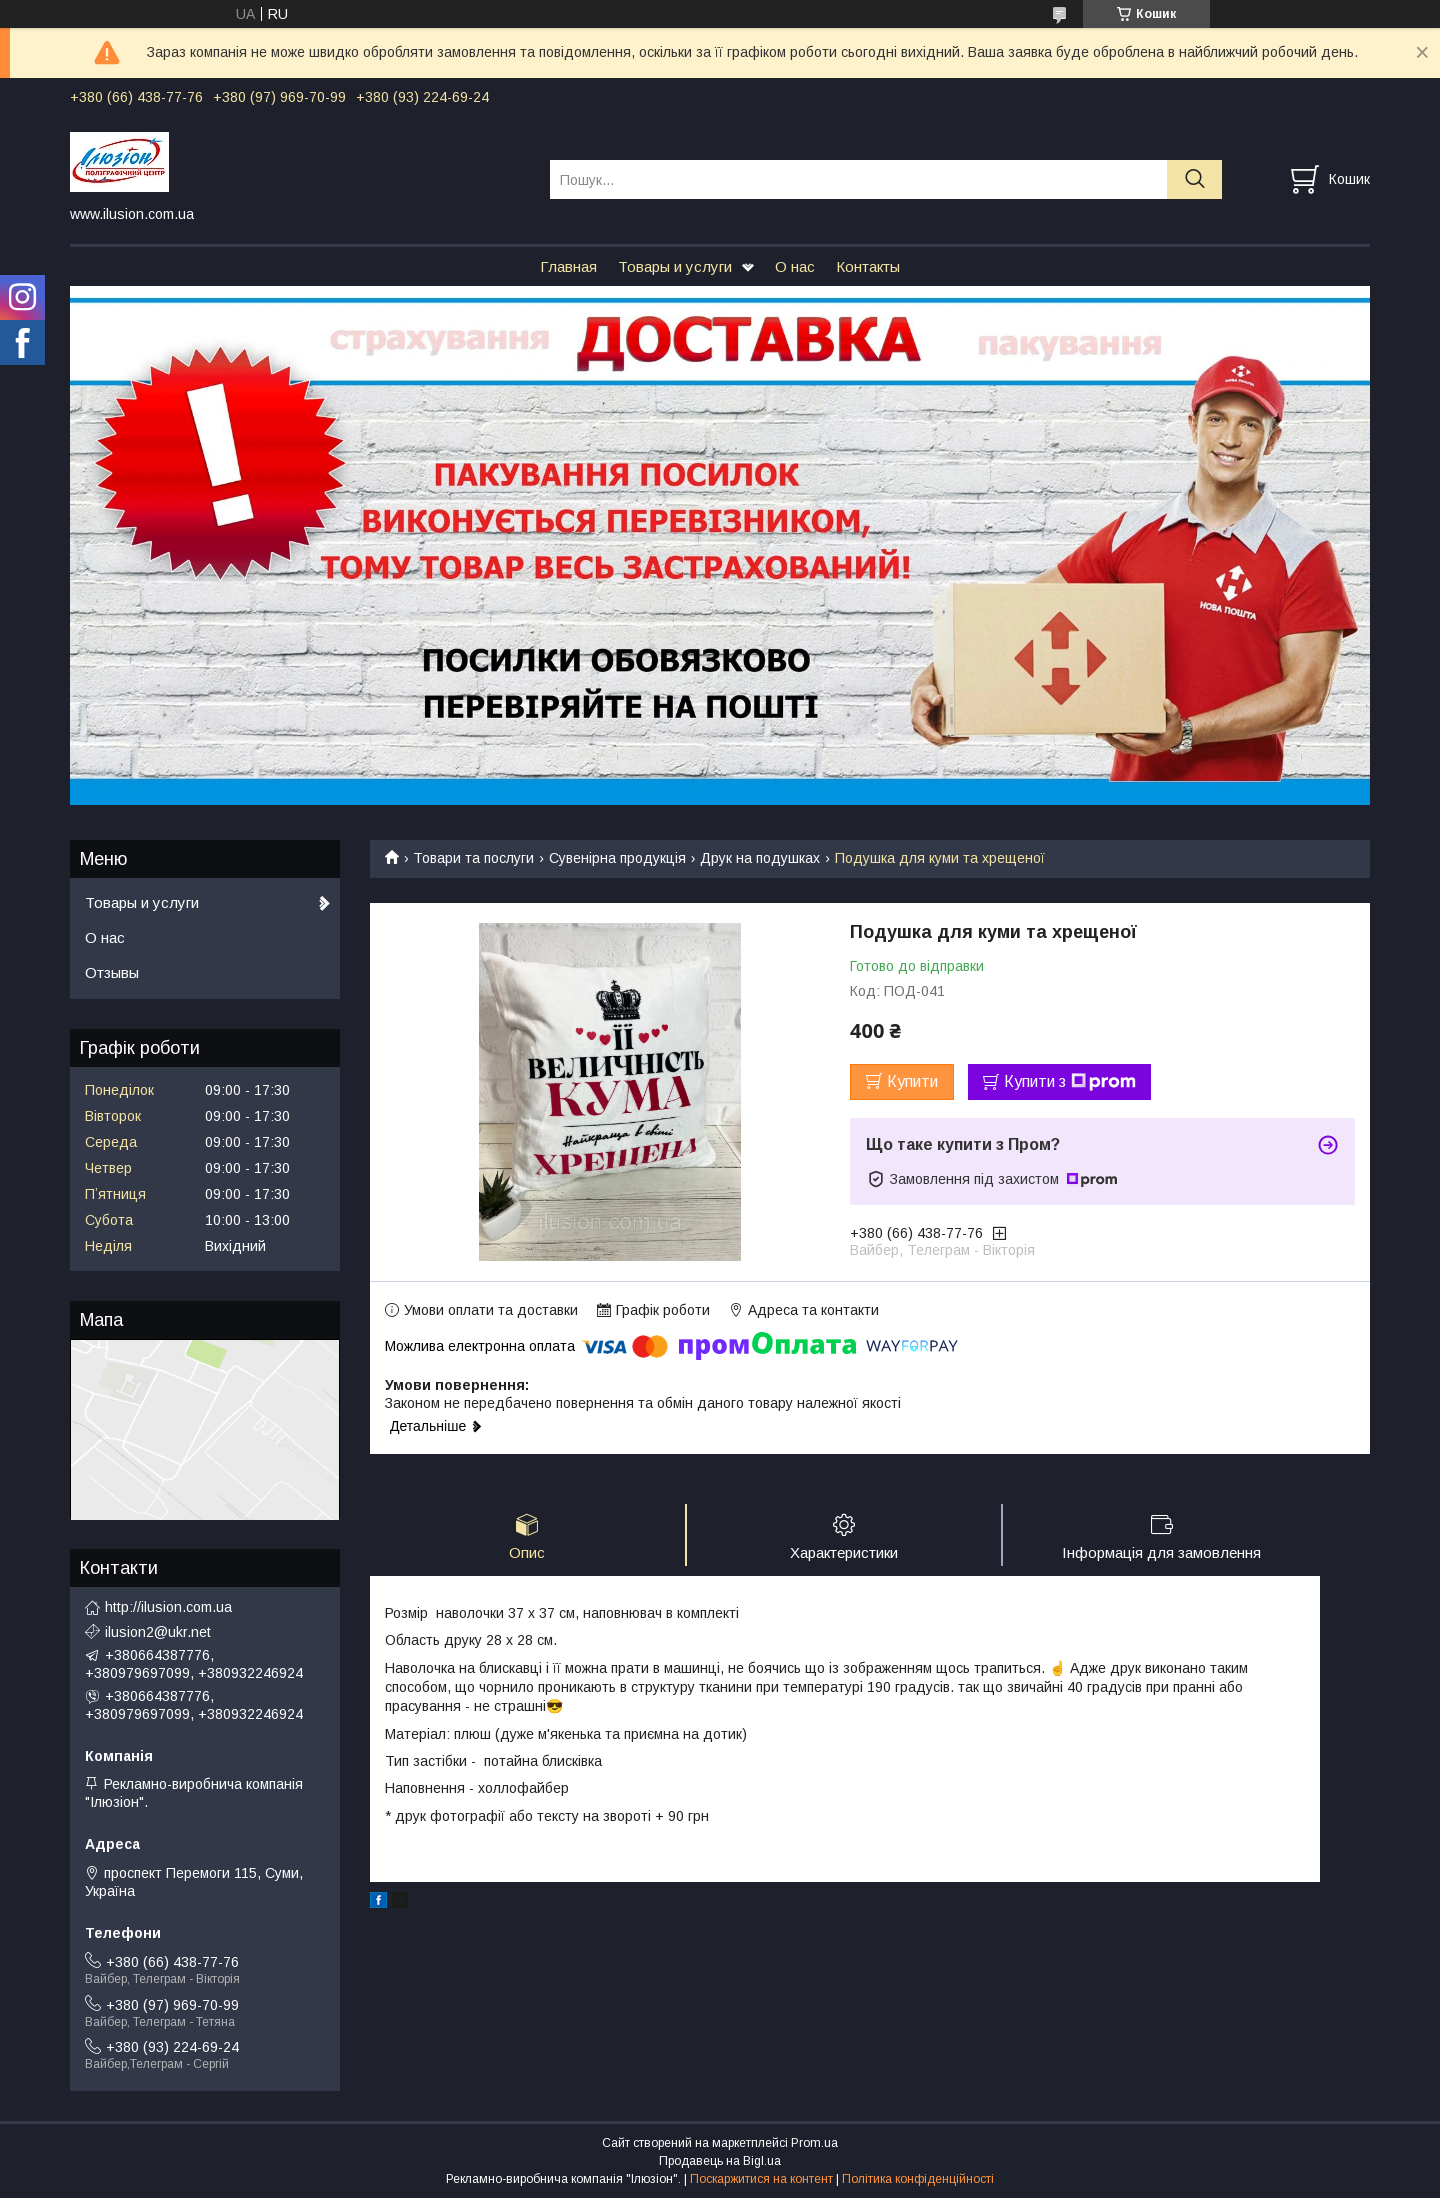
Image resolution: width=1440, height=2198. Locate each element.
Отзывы (112, 972)
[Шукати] (1194, 179)
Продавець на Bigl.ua (720, 2161)
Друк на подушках (760, 858)
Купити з (1070, 1082)
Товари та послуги (473, 858)
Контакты (868, 266)
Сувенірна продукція (617, 858)
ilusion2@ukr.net (158, 1632)
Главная (568, 266)
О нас (795, 266)
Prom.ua (814, 2143)
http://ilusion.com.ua (168, 1607)
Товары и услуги (675, 266)
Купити (912, 1081)
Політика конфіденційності (918, 2179)
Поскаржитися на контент (761, 2179)
